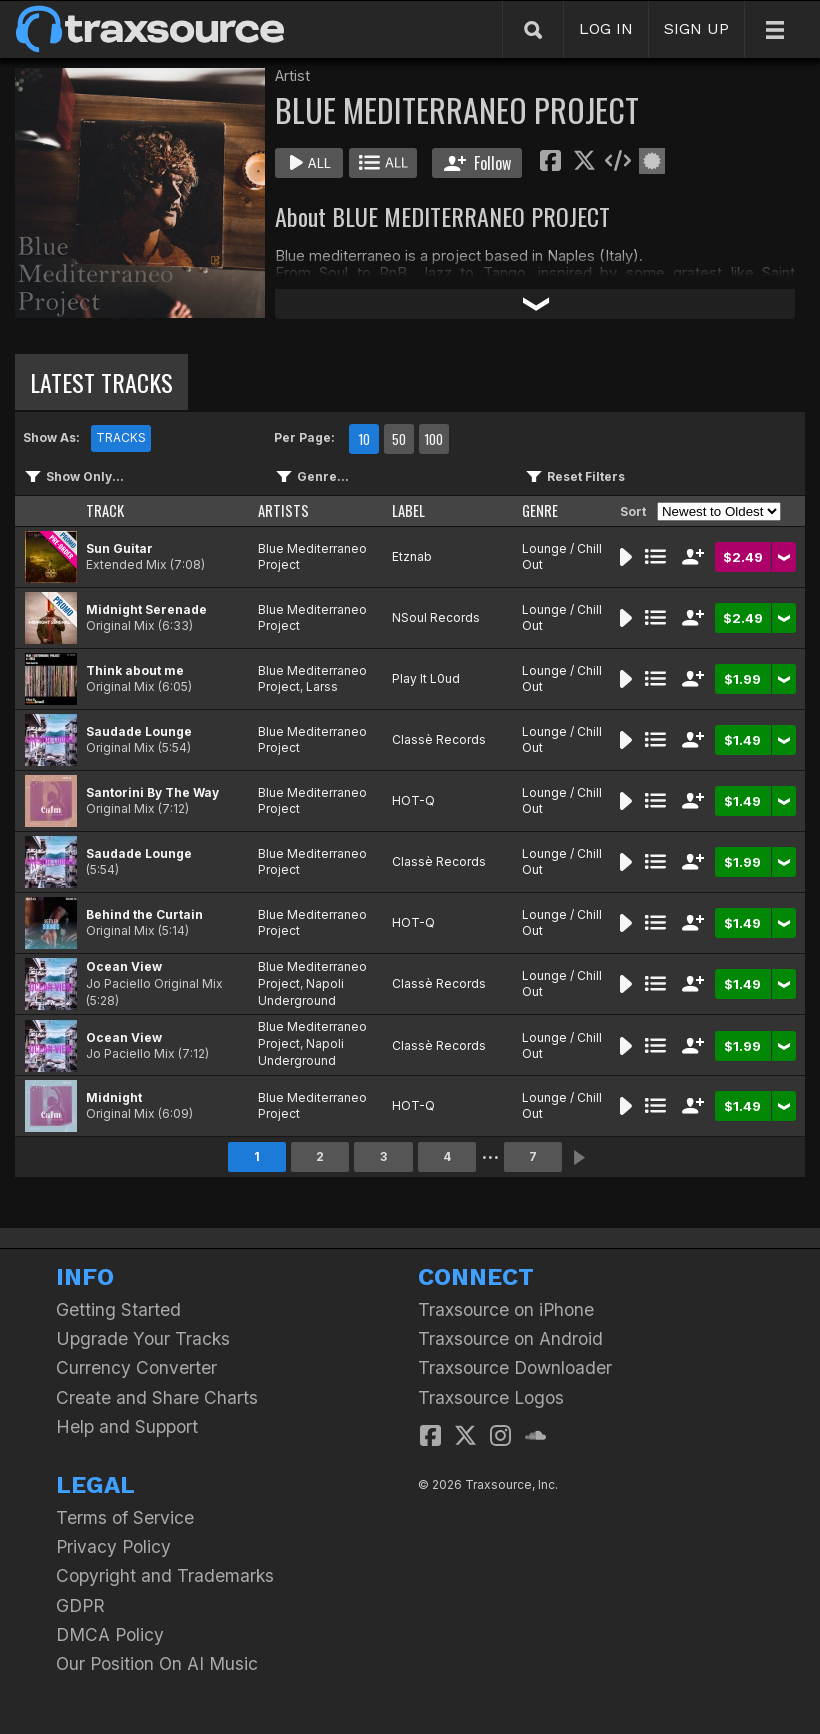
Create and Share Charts (157, 1397)
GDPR (80, 1605)
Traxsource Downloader (515, 1367)
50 (399, 439)
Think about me (135, 670)
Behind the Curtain (144, 914)
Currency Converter (136, 1367)
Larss (322, 686)
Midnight (114, 1097)
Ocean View (124, 966)
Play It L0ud (426, 678)
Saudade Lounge (139, 731)
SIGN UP (696, 28)
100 (433, 439)
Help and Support (127, 1426)
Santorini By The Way (152, 792)
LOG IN (606, 28)
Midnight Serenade (146, 609)
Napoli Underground (301, 992)
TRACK (105, 510)
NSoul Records (436, 617)
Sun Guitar (119, 548)
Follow (477, 163)
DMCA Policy (110, 1634)
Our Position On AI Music (157, 1663)
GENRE (540, 510)
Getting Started (118, 1309)
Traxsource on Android (510, 1338)
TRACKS (121, 437)
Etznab (412, 556)
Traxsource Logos (491, 1397)
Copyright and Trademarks (165, 1575)
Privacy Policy (113, 1546)
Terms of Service (125, 1517)
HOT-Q (413, 800)
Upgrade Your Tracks (143, 1338)
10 (364, 439)
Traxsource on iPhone (506, 1309)
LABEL (408, 510)
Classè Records (439, 739)
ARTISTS (283, 510)
